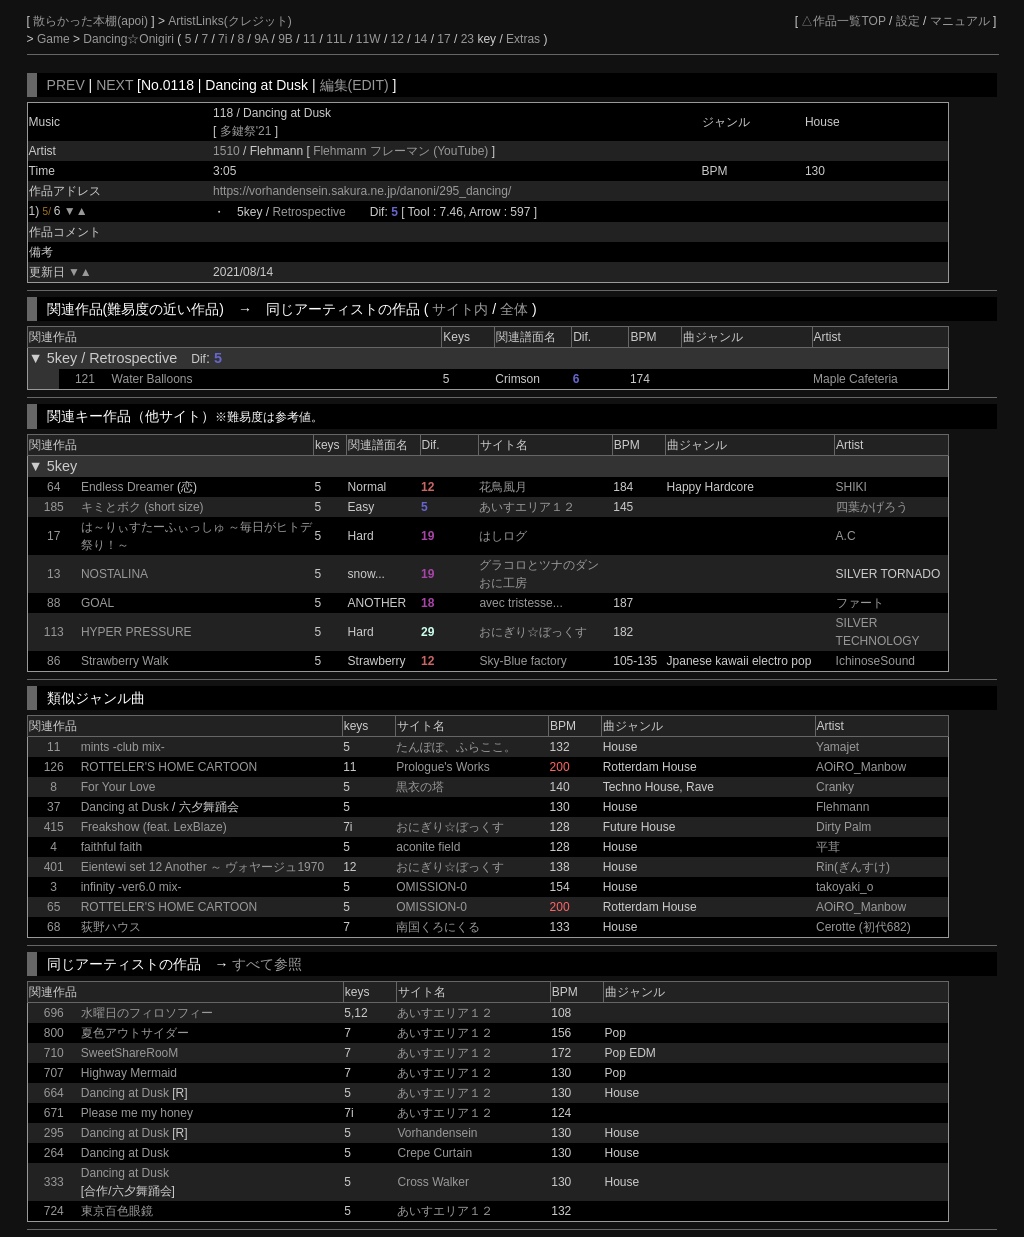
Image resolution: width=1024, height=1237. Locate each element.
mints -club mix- (123, 747)
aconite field (428, 847)
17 (443, 39)
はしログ (503, 536)
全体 (514, 309)
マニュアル (960, 21)
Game (55, 39)
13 (53, 574)
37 (53, 807)
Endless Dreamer (127, 487)
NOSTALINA (114, 574)
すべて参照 (267, 964)
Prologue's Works (442, 767)
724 (54, 1211)
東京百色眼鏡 (117, 1211)
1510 (226, 151)
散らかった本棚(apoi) (92, 21)
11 (309, 39)
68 (53, 927)
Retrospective (308, 212)
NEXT (114, 85)
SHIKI (851, 487)
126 (54, 767)
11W (368, 39)
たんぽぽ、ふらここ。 (456, 747)
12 (397, 39)
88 (53, 603)
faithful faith (111, 847)
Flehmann (842, 807)
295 (54, 1133)
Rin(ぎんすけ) (853, 867)
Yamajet (837, 747)
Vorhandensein (437, 1133)
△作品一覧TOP (843, 21)
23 (467, 39)
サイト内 (460, 309)
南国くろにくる (438, 927)
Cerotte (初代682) (863, 927)
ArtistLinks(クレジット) (229, 21)
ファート (860, 603)
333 (54, 1182)
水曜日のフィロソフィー (147, 1013)
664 (54, 1093)
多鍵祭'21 (246, 131)
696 (54, 1013)
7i (222, 39)
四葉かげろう (872, 507)
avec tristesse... (520, 603)
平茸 (828, 847)
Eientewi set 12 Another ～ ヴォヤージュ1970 (202, 867)
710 (54, 1053)
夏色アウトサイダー (135, 1033)
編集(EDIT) (354, 85)
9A (261, 39)
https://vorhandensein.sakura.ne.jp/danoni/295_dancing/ (362, 191)
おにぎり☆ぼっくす (533, 632)
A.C (846, 536)
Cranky (835, 787)
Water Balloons (152, 379)
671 (54, 1113)
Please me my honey (137, 1113)
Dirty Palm (843, 827)
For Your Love (118, 787)
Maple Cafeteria (855, 379)
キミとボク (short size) (142, 507)
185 (54, 507)
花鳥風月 (503, 487)
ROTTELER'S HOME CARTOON (169, 767)
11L (336, 39)
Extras (523, 39)
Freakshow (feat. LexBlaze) (154, 827)
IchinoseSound (875, 661)
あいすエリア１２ (527, 507)
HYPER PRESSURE (136, 632)
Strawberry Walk (125, 661)
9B (285, 39)
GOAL (97, 603)
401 (54, 867)
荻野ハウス (111, 927)
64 (53, 487)
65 (53, 907)
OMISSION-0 (431, 887)
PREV (66, 85)
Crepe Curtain (434, 1153)
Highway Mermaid (129, 1073)
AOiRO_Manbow (861, 767)
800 (54, 1033)
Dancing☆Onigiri (130, 39)
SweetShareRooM (129, 1053)
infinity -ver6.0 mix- (131, 887)
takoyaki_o (844, 887)
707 (54, 1073)
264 (54, 1153)
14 (420, 39)
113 (54, 632)
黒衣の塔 (420, 787)
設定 (908, 21)
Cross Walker (433, 1182)
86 (53, 661)
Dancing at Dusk (125, 807)
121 (85, 379)
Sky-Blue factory (522, 661)
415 (54, 827)
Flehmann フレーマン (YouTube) (402, 151)
